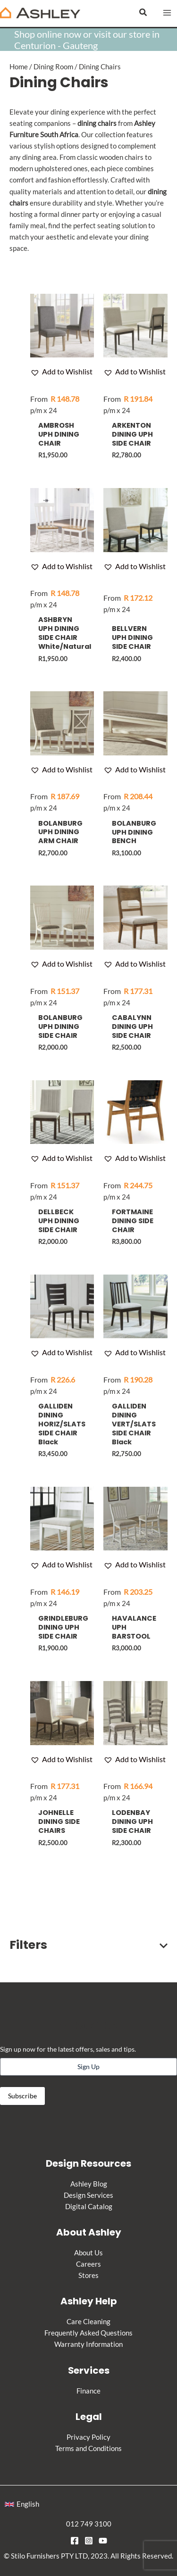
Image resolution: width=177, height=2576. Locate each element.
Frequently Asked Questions (88, 2333)
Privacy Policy (88, 2437)
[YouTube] (103, 2540)
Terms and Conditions (88, 2448)
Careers (88, 2264)
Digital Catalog (88, 2207)
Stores (88, 2275)
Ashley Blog (88, 2184)
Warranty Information (88, 2344)
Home (18, 67)
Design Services (88, 2195)
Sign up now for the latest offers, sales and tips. (68, 2049)
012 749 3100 (88, 2524)
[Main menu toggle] (167, 13)
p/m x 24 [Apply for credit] (55, 404)
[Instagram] (88, 2540)
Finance (88, 2391)
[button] (143, 12)
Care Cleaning (88, 2322)
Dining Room (53, 67)
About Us (88, 2253)
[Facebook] (74, 2540)
